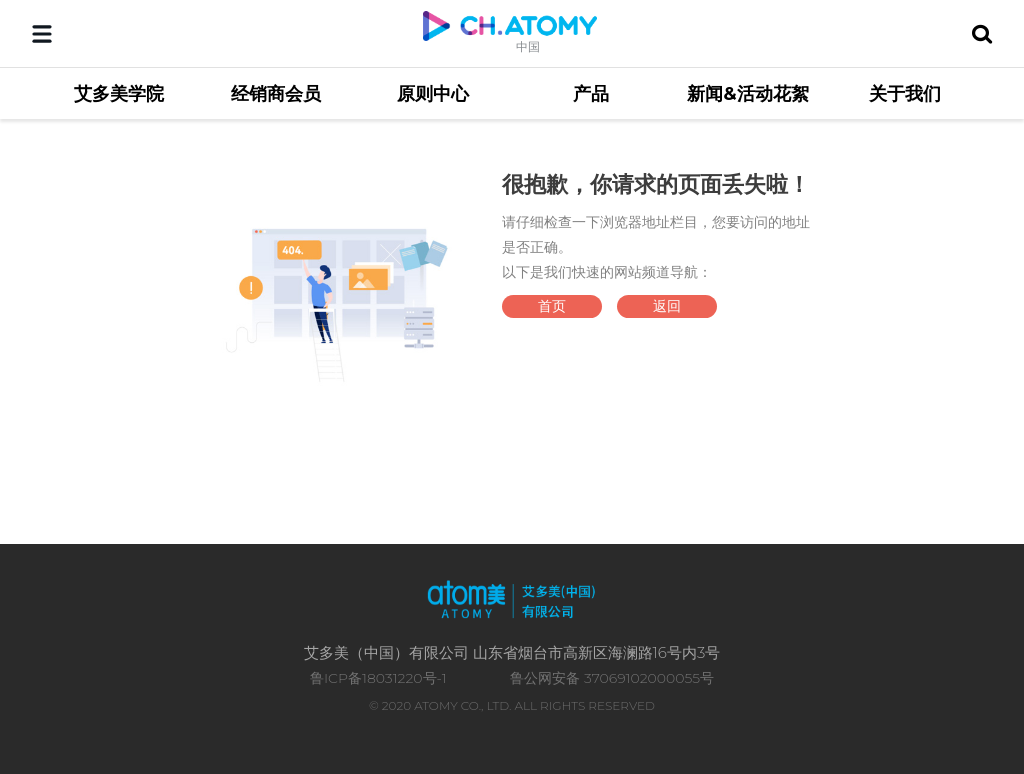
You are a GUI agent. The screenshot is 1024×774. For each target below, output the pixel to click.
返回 (667, 306)
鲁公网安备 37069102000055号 (612, 678)
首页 (552, 306)
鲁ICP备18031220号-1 (378, 678)
